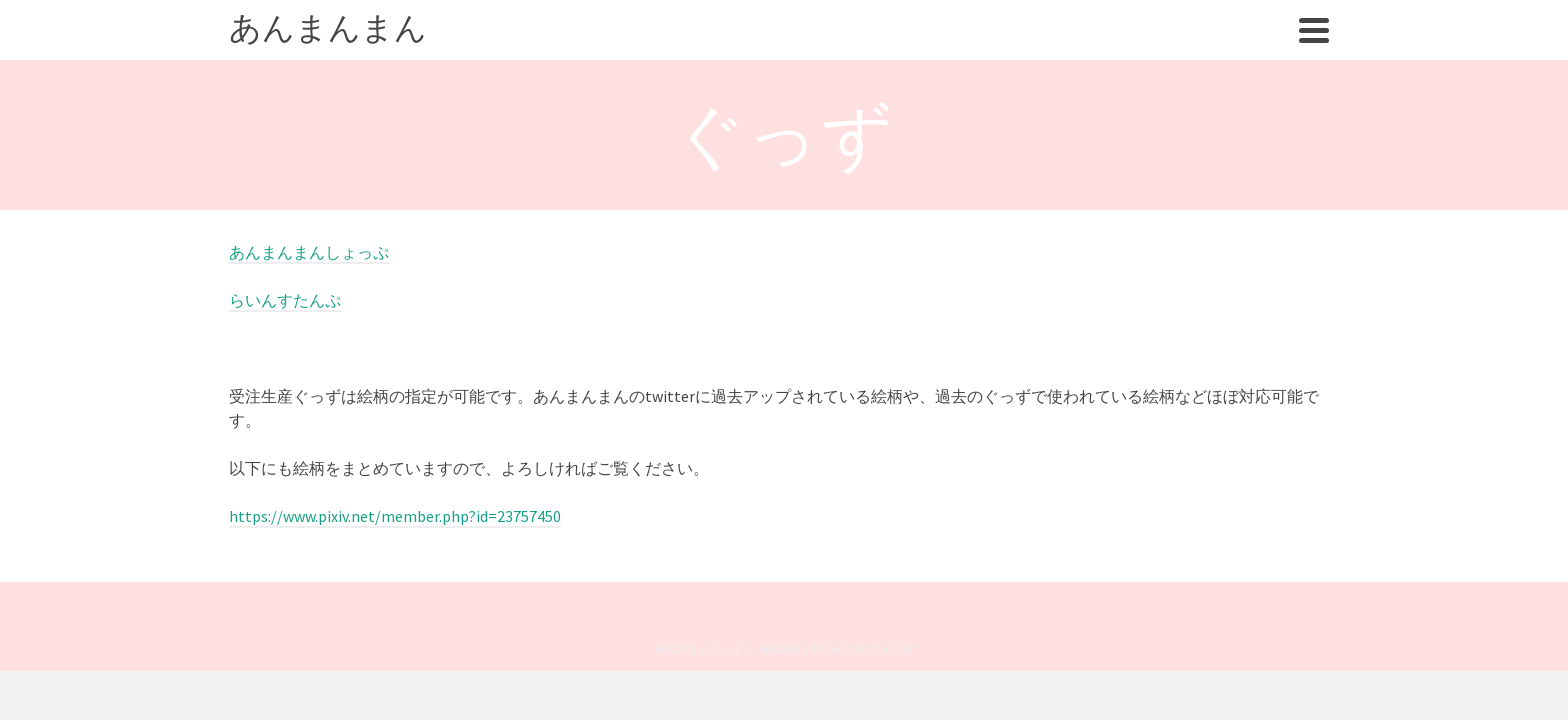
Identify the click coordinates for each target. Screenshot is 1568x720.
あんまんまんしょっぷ (309, 292)
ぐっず (1262, 50)
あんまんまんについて (1000, 50)
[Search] (1318, 50)
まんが (1125, 50)
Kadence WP (885, 689)
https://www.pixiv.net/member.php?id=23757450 (395, 556)
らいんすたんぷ (285, 340)
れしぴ (1194, 50)
